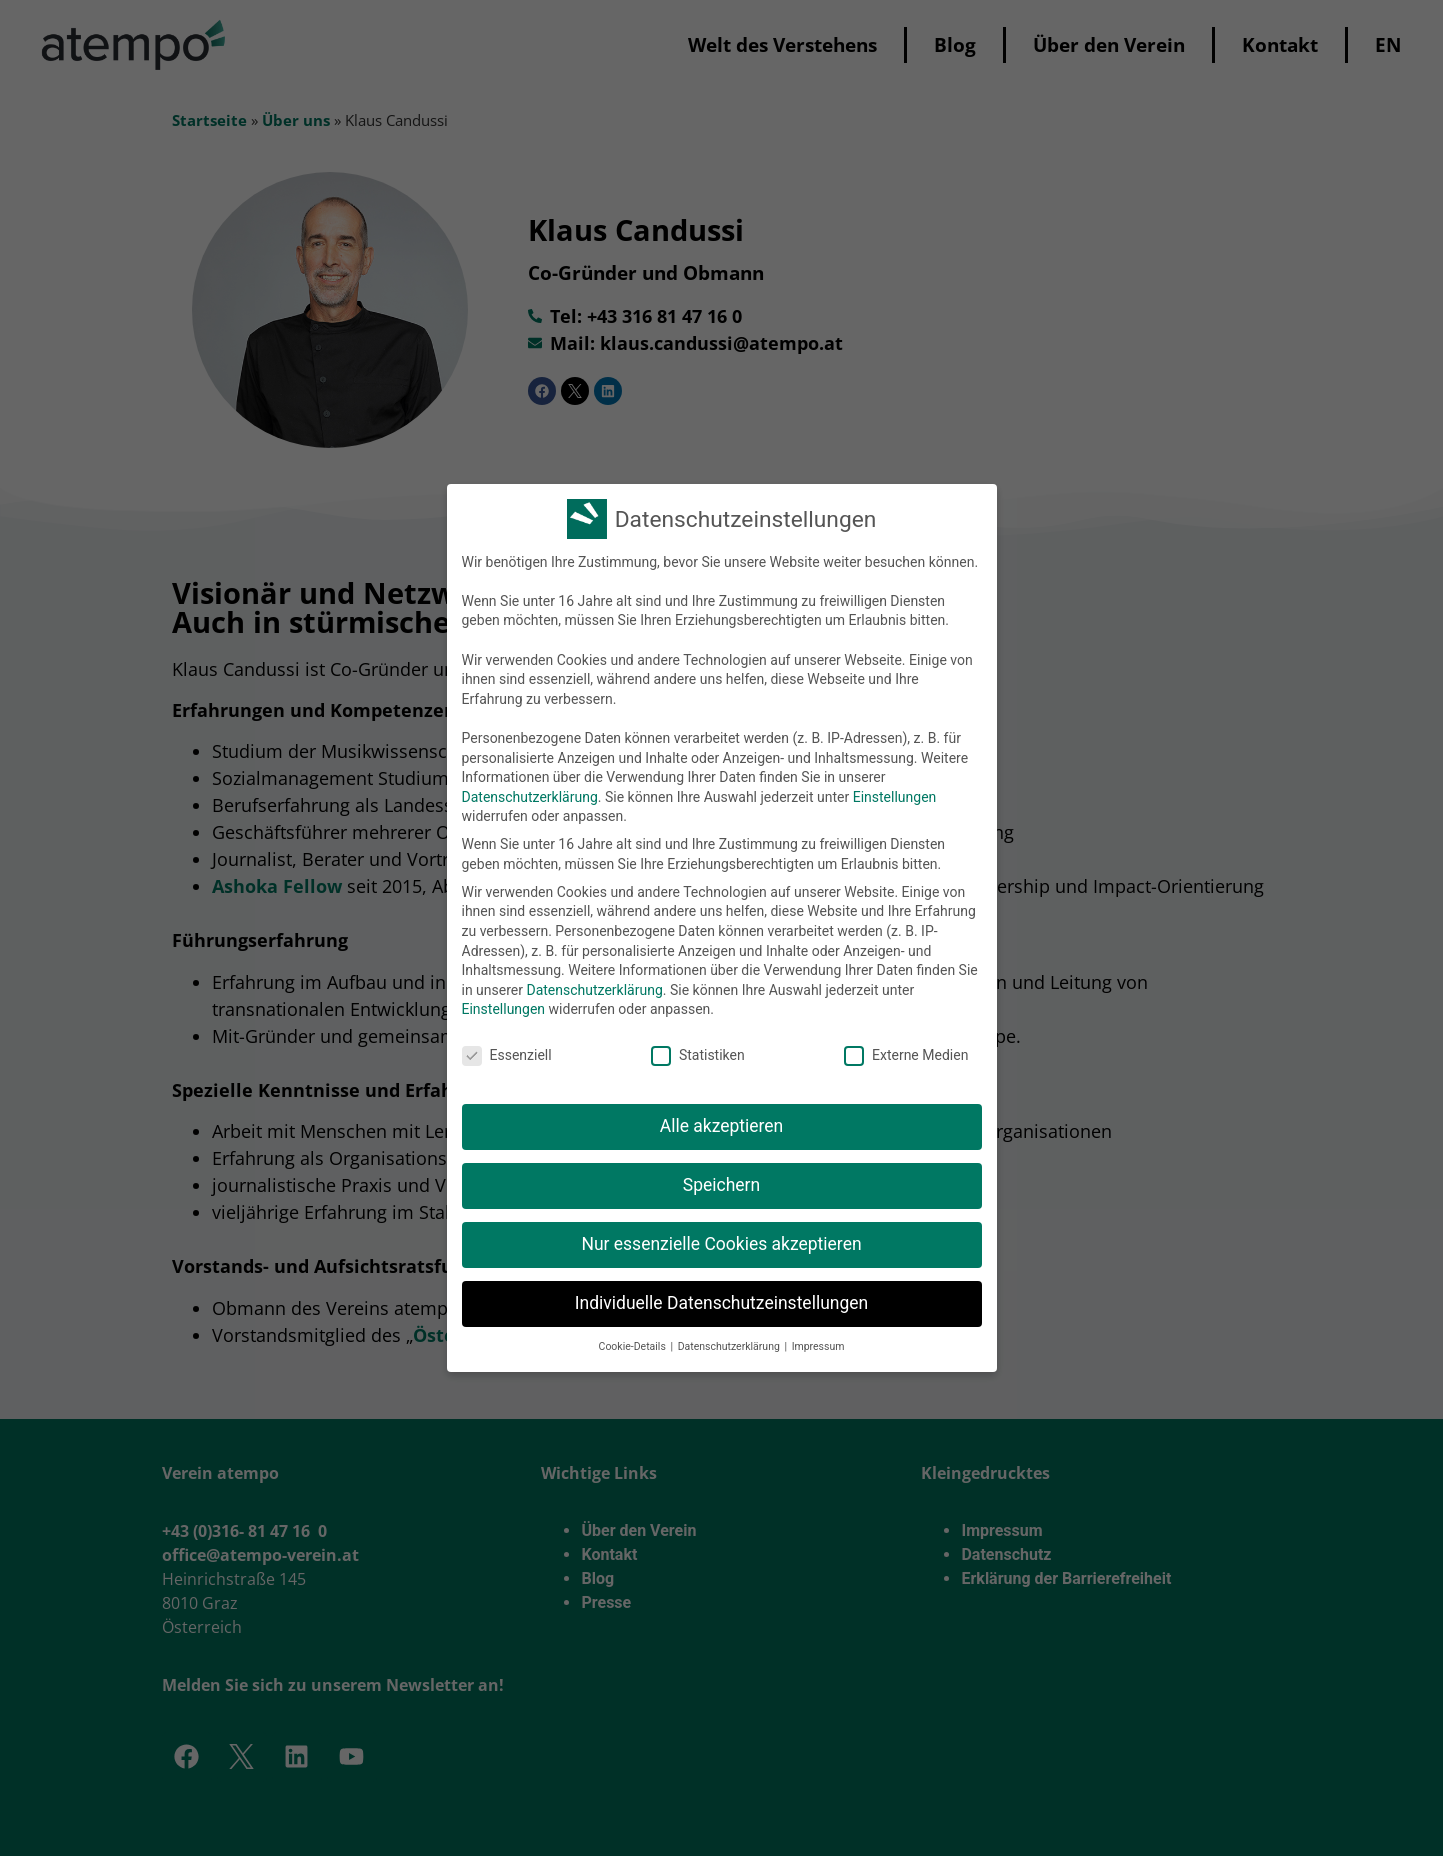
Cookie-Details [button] (634, 1346)
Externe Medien (906, 1055)
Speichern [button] (721, 1185)
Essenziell (507, 1055)
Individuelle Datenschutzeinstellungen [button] (721, 1303)
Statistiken (698, 1055)
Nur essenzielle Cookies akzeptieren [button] (721, 1244)
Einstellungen (895, 797)
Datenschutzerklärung (530, 797)
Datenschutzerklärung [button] (730, 1346)
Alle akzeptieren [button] (722, 1126)
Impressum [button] (818, 1346)
